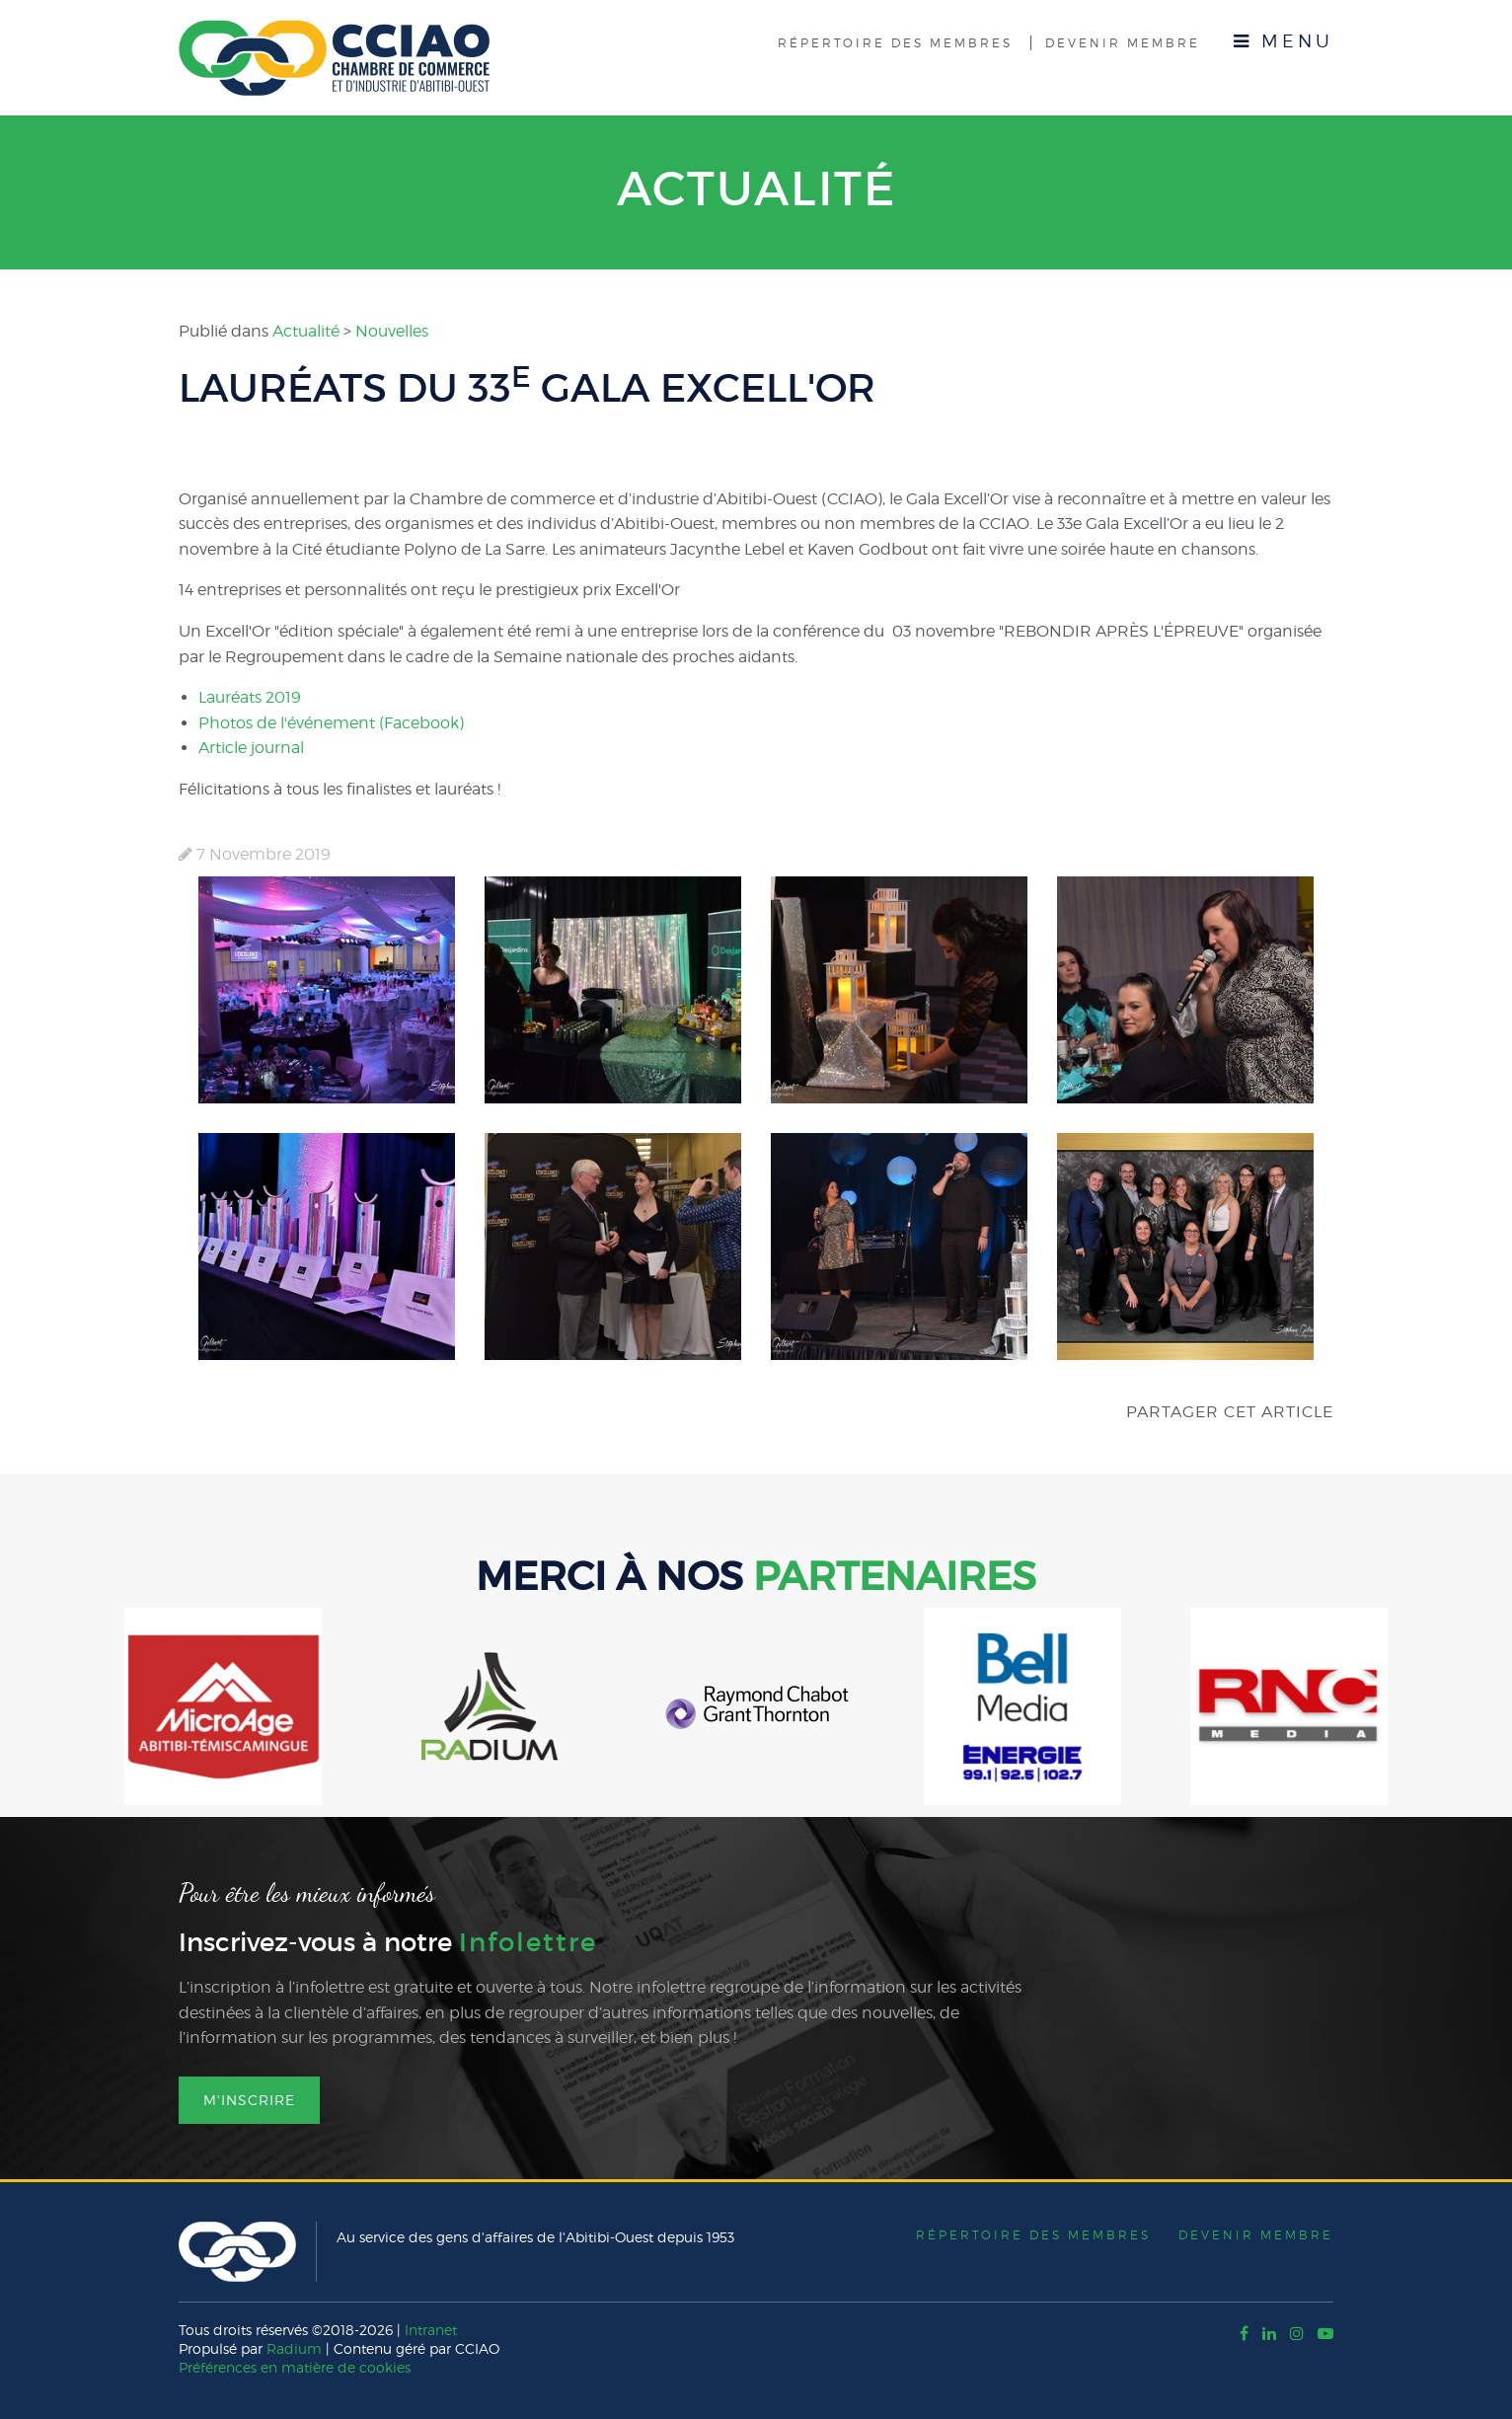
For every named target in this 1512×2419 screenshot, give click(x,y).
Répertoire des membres (895, 43)
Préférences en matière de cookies (295, 2367)
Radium (294, 2348)
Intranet (431, 2329)
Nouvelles (391, 331)
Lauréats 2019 (249, 697)
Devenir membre (1122, 43)
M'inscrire (249, 2099)
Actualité (756, 188)
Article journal (251, 747)
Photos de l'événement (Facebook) (331, 723)
